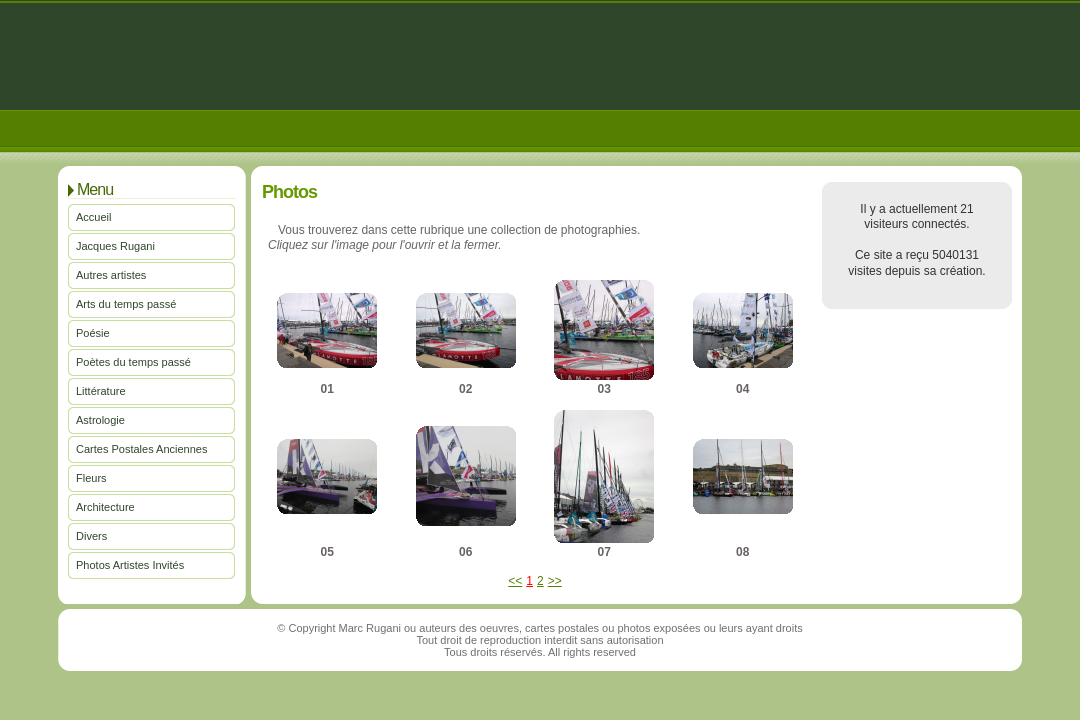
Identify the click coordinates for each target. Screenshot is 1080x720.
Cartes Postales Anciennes (141, 449)
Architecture (105, 507)
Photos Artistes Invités (130, 565)
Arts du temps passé (126, 304)
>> (555, 581)
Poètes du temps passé (133, 362)
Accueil (93, 217)
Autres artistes (111, 275)
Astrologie (100, 420)
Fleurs (91, 478)
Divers (91, 536)
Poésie (93, 333)
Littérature (101, 391)
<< (515, 581)
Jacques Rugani (115, 246)
